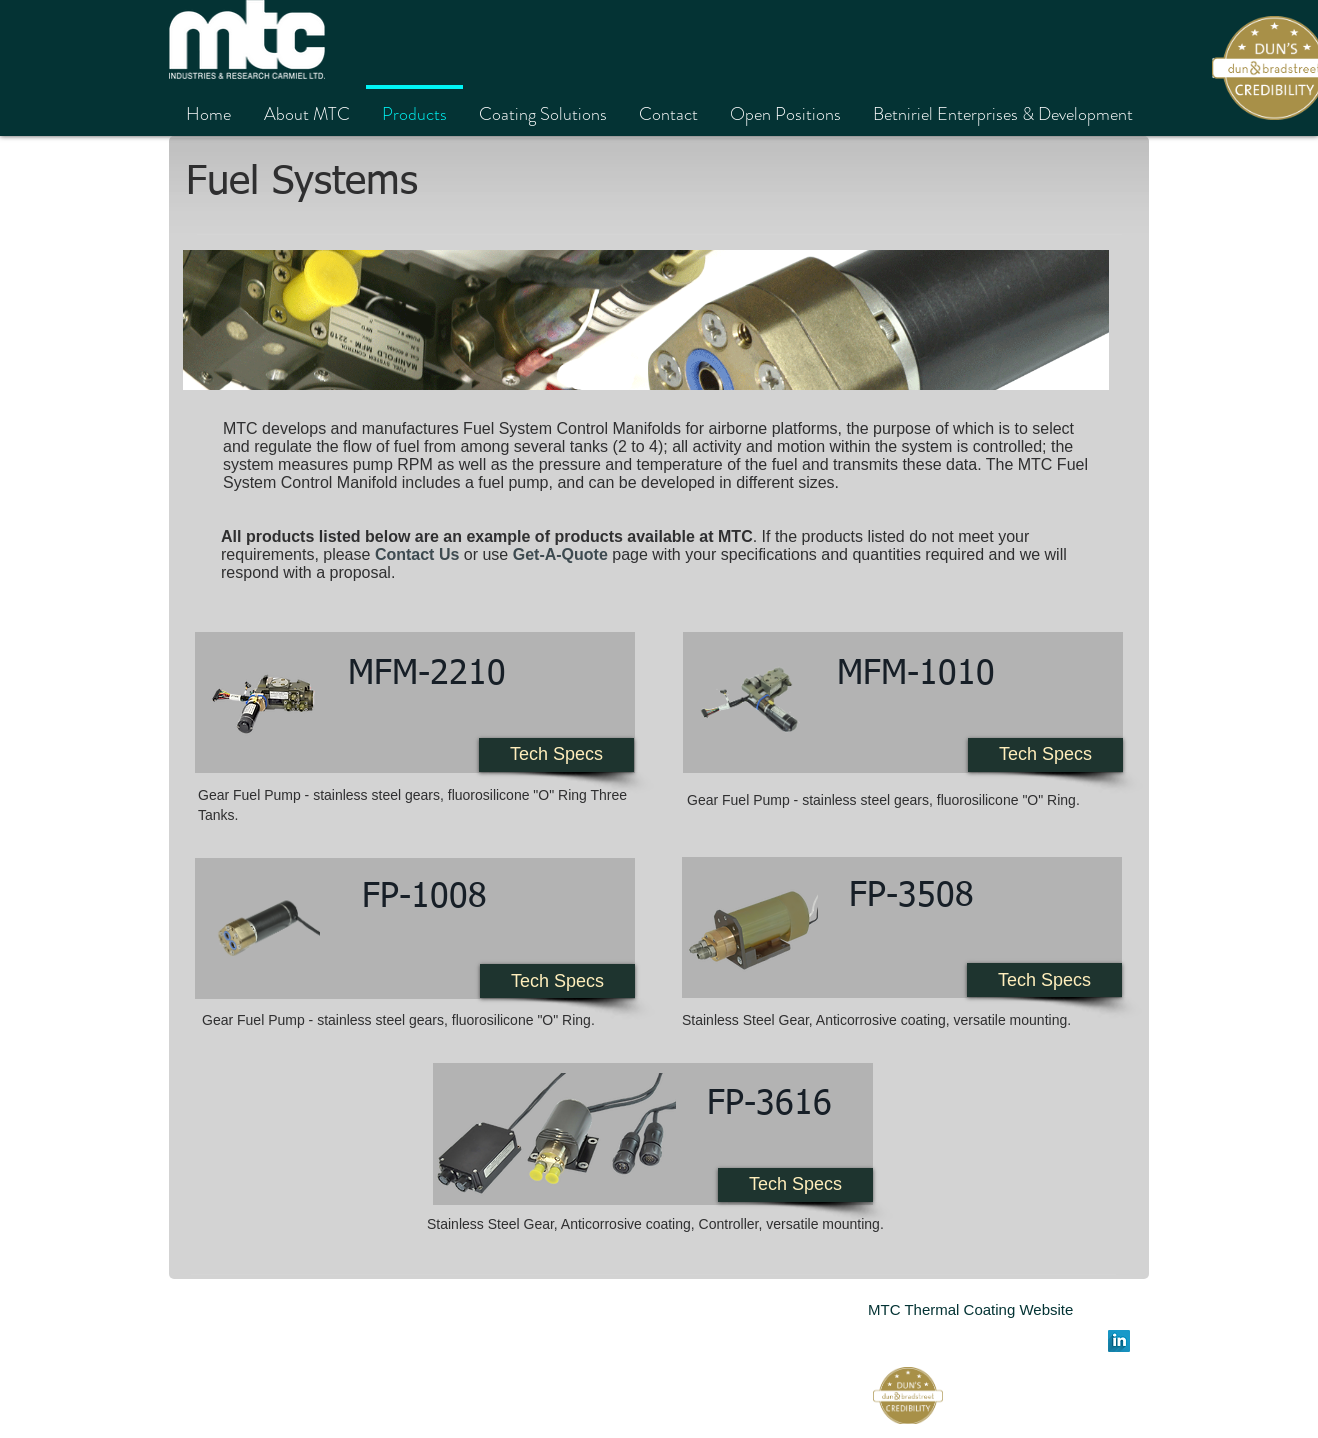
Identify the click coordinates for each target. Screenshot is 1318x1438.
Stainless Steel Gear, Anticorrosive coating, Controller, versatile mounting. (655, 1224)
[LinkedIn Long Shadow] (1119, 1341)
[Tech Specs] (556, 755)
